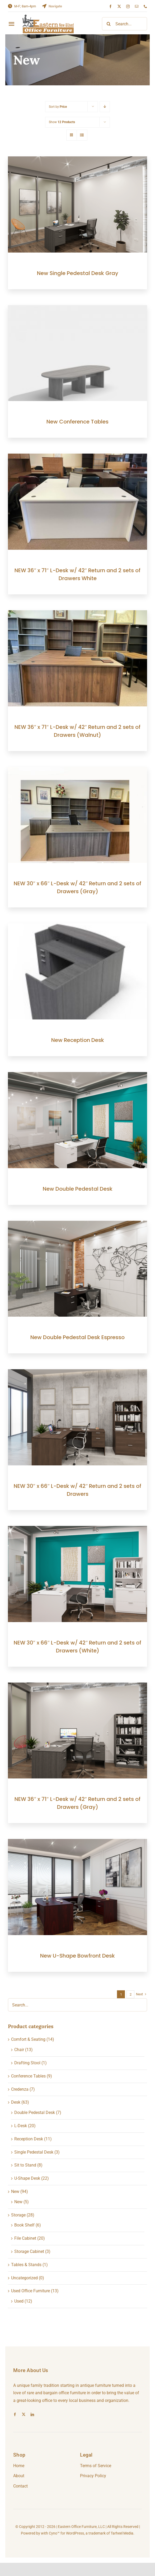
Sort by (58, 107)
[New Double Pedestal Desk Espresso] (77, 1224)
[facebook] (110, 6)
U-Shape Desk (27, 2178)
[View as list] (82, 135)
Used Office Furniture (30, 2290)
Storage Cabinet (29, 2251)
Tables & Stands (26, 2264)
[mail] (136, 6)
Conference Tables (28, 2076)
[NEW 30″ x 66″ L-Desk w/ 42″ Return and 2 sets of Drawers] (77, 1372)
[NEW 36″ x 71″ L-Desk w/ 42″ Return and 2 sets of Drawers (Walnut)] (77, 613)
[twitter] (119, 6)
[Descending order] (105, 106)
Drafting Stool (27, 2062)
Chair (19, 2049)
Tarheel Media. (122, 2533)
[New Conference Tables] (77, 308)
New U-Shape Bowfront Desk (77, 1955)
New (15, 2191)
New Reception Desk (77, 1040)
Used (19, 2301)
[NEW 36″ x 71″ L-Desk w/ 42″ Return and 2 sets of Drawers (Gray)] (77, 1686)
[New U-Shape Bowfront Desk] (77, 1842)
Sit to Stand (25, 2165)
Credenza (20, 2089)
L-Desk (20, 2125)
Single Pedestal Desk (33, 2152)
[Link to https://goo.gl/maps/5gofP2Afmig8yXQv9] (44, 6)
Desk (15, 2102)
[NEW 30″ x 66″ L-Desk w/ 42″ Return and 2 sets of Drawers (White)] (77, 1529)
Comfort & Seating (28, 2039)
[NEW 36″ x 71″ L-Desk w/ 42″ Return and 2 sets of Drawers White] (77, 457)
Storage (18, 2215)
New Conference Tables (77, 421)
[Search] (108, 23)
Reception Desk (28, 2138)
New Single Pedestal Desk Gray (77, 273)
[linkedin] (32, 2414)
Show (62, 122)
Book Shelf (24, 2225)
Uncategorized (24, 2277)
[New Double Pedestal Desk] (77, 1075)
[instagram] (128, 6)
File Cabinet (25, 2238)
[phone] (145, 6)
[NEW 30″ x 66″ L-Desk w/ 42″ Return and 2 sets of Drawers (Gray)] (77, 770)
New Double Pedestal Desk (77, 1188)
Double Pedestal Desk (34, 2112)
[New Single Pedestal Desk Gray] (77, 159)
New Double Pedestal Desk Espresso (77, 1337)
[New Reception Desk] (77, 926)
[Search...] (124, 23)
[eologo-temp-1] (48, 16)
